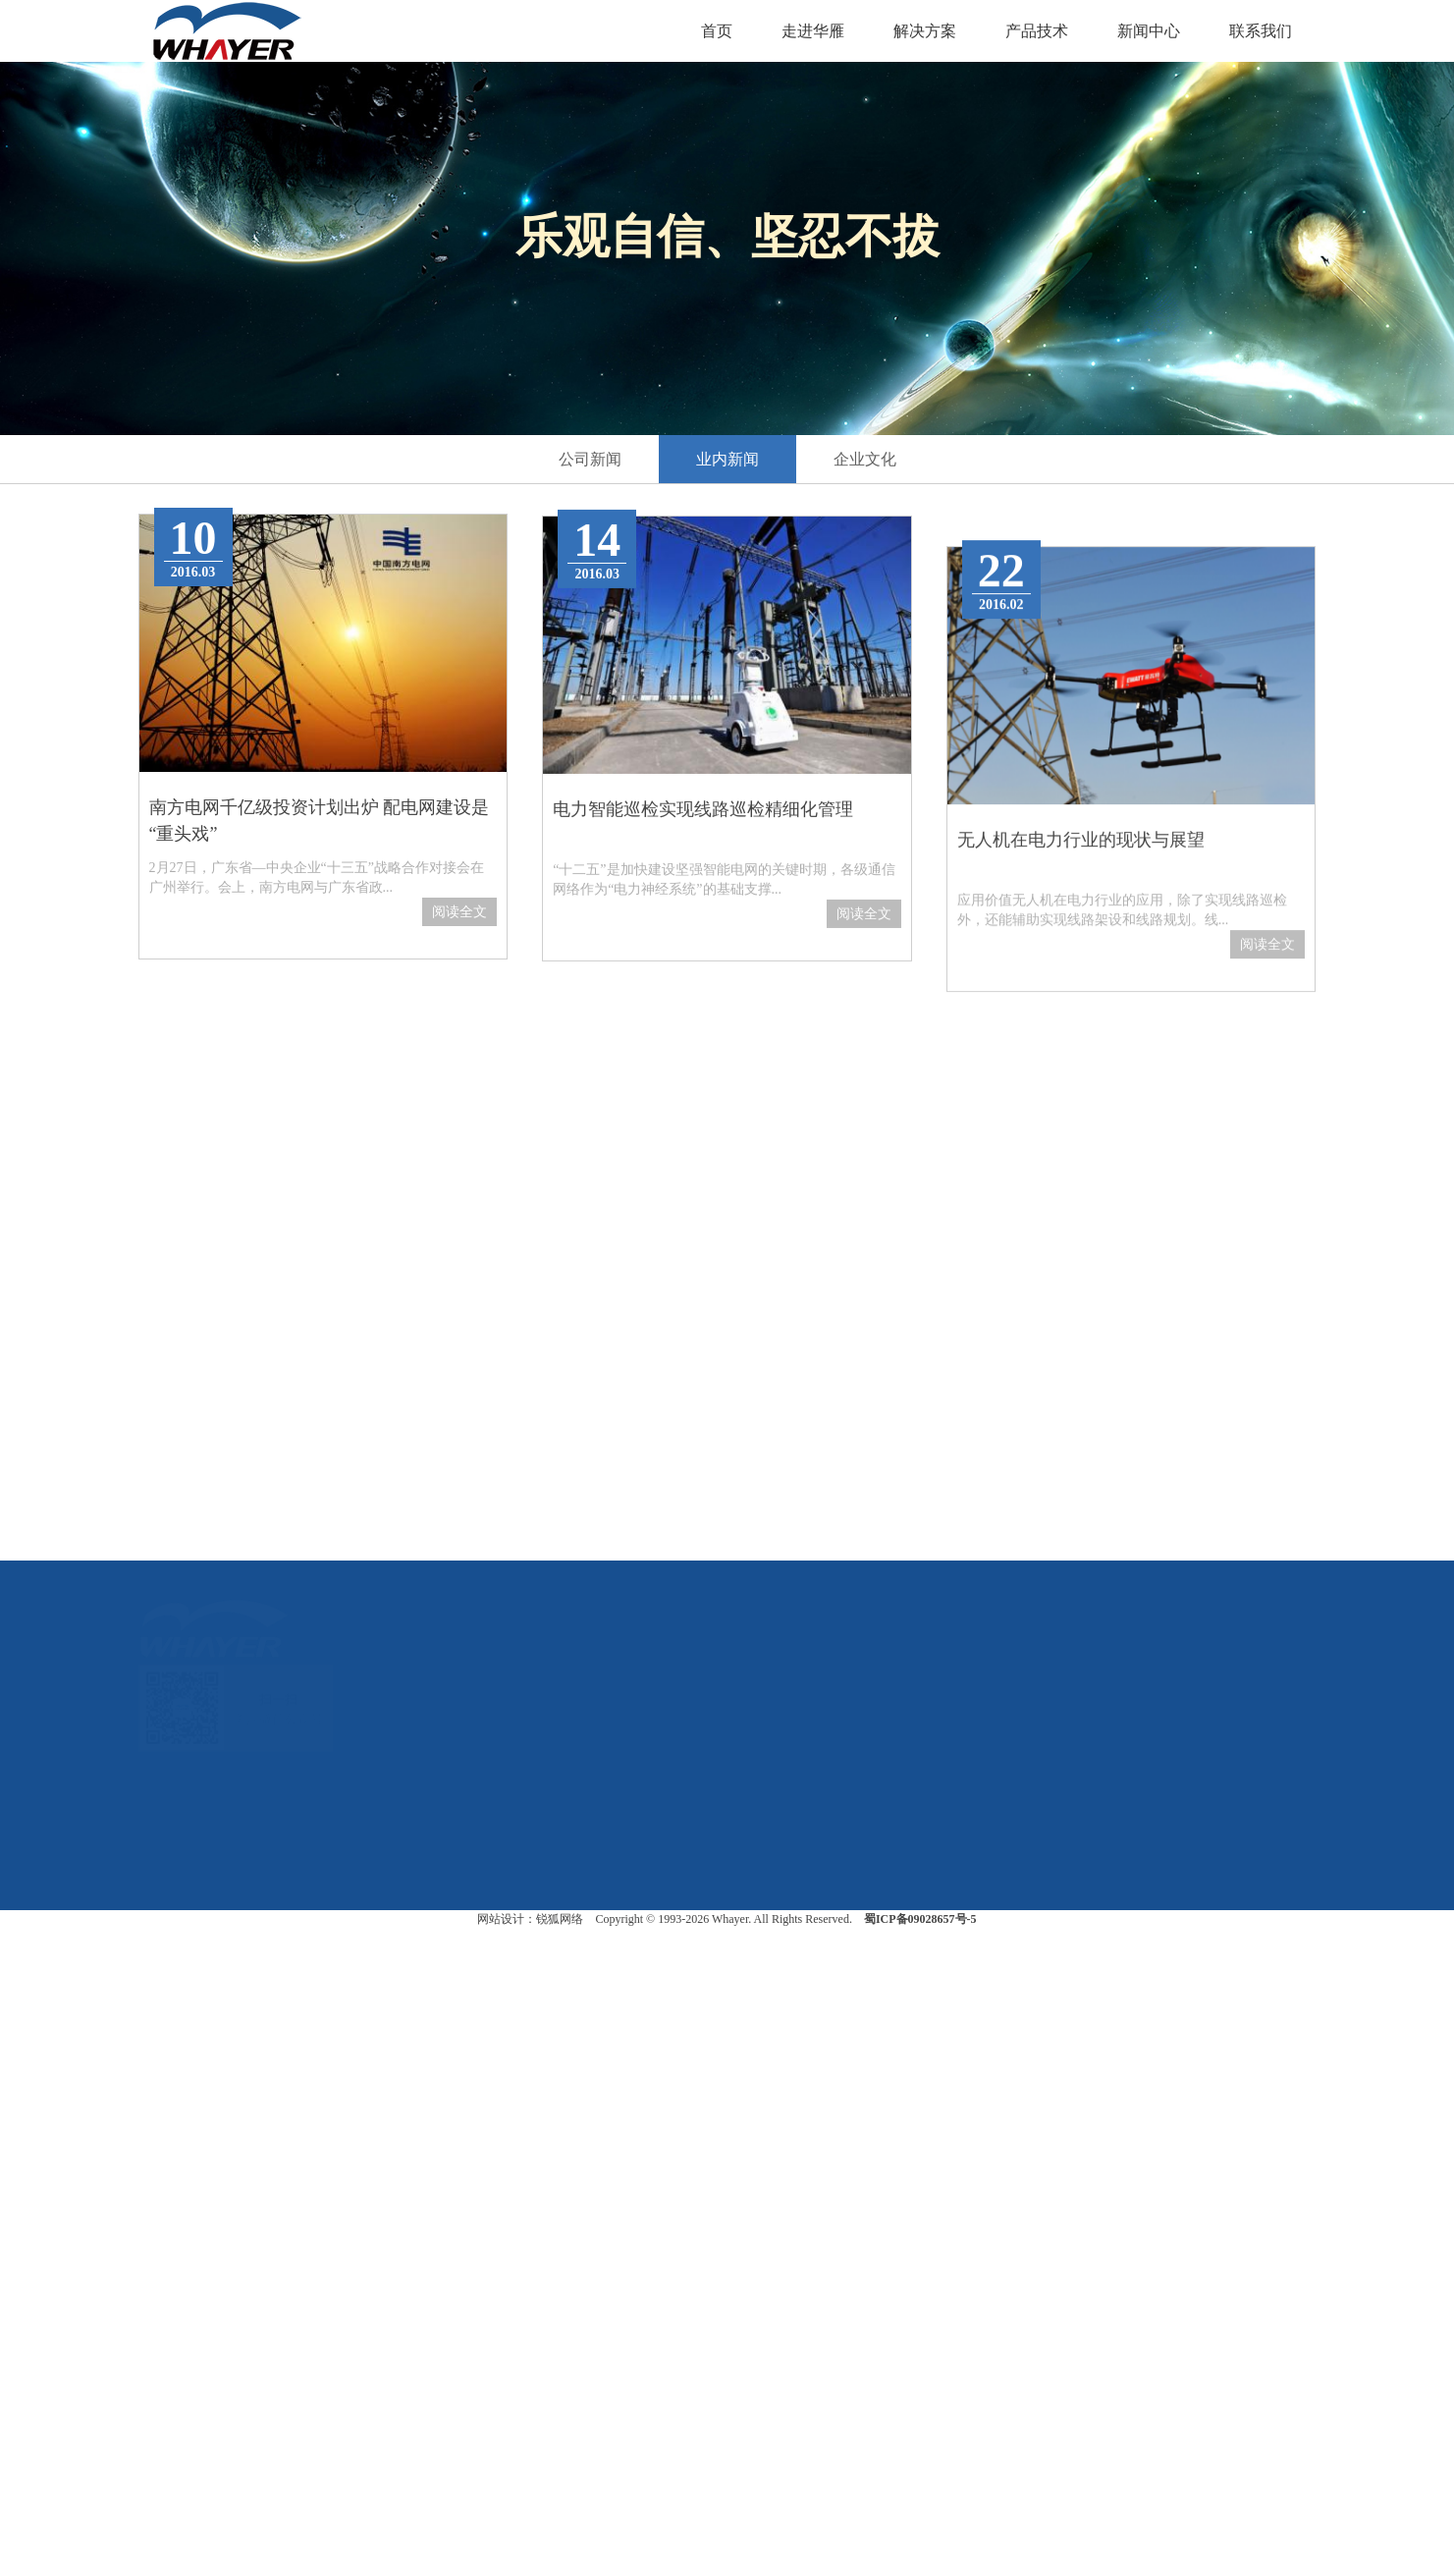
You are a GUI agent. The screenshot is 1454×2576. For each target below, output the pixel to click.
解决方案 (924, 31)
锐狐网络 (559, 1919)
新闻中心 (1148, 31)
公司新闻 (590, 459)
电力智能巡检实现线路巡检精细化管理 (703, 900)
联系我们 (1260, 31)
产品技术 (1036, 31)
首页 (716, 31)
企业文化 (865, 459)
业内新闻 (727, 459)
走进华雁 (812, 31)
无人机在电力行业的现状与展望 (1081, 1027)
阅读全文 (459, 936)
